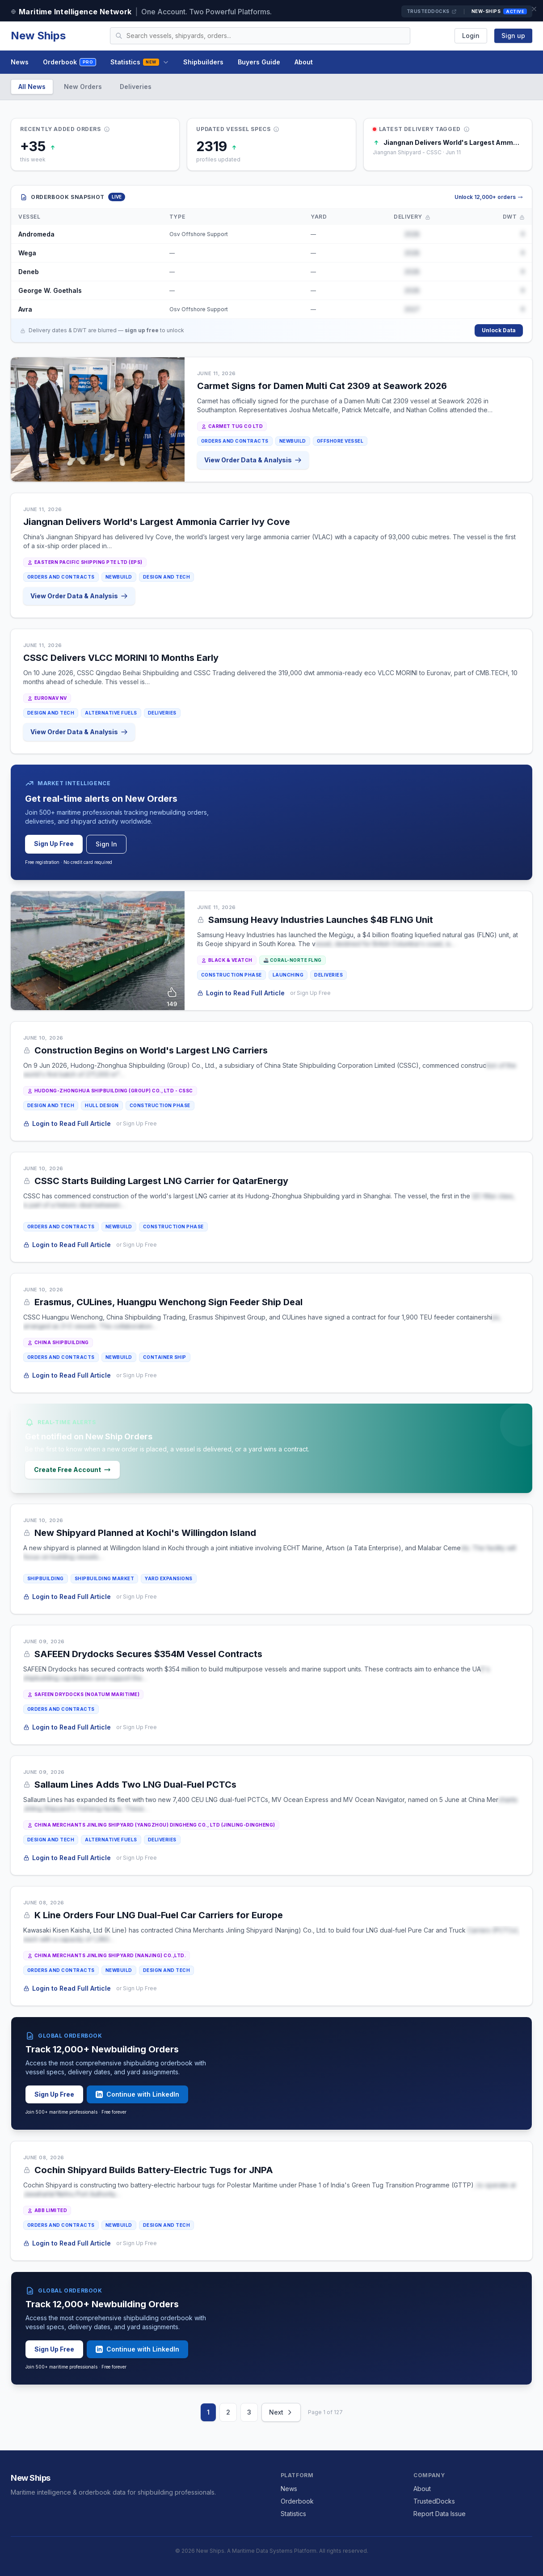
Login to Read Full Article (241, 993)
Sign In (106, 844)
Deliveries (136, 86)
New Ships (38, 35)
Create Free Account (72, 1469)
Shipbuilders (203, 62)
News (20, 62)
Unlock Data (499, 330)
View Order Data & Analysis (253, 460)
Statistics (139, 62)
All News (32, 86)
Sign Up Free (54, 843)
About (304, 62)
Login (471, 35)
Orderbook (69, 62)
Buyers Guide (259, 62)
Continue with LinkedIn (137, 2094)
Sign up (513, 35)
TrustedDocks (432, 11)
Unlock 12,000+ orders (489, 197)
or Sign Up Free (310, 993)
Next (281, 2412)
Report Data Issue (439, 2513)
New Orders (83, 86)
